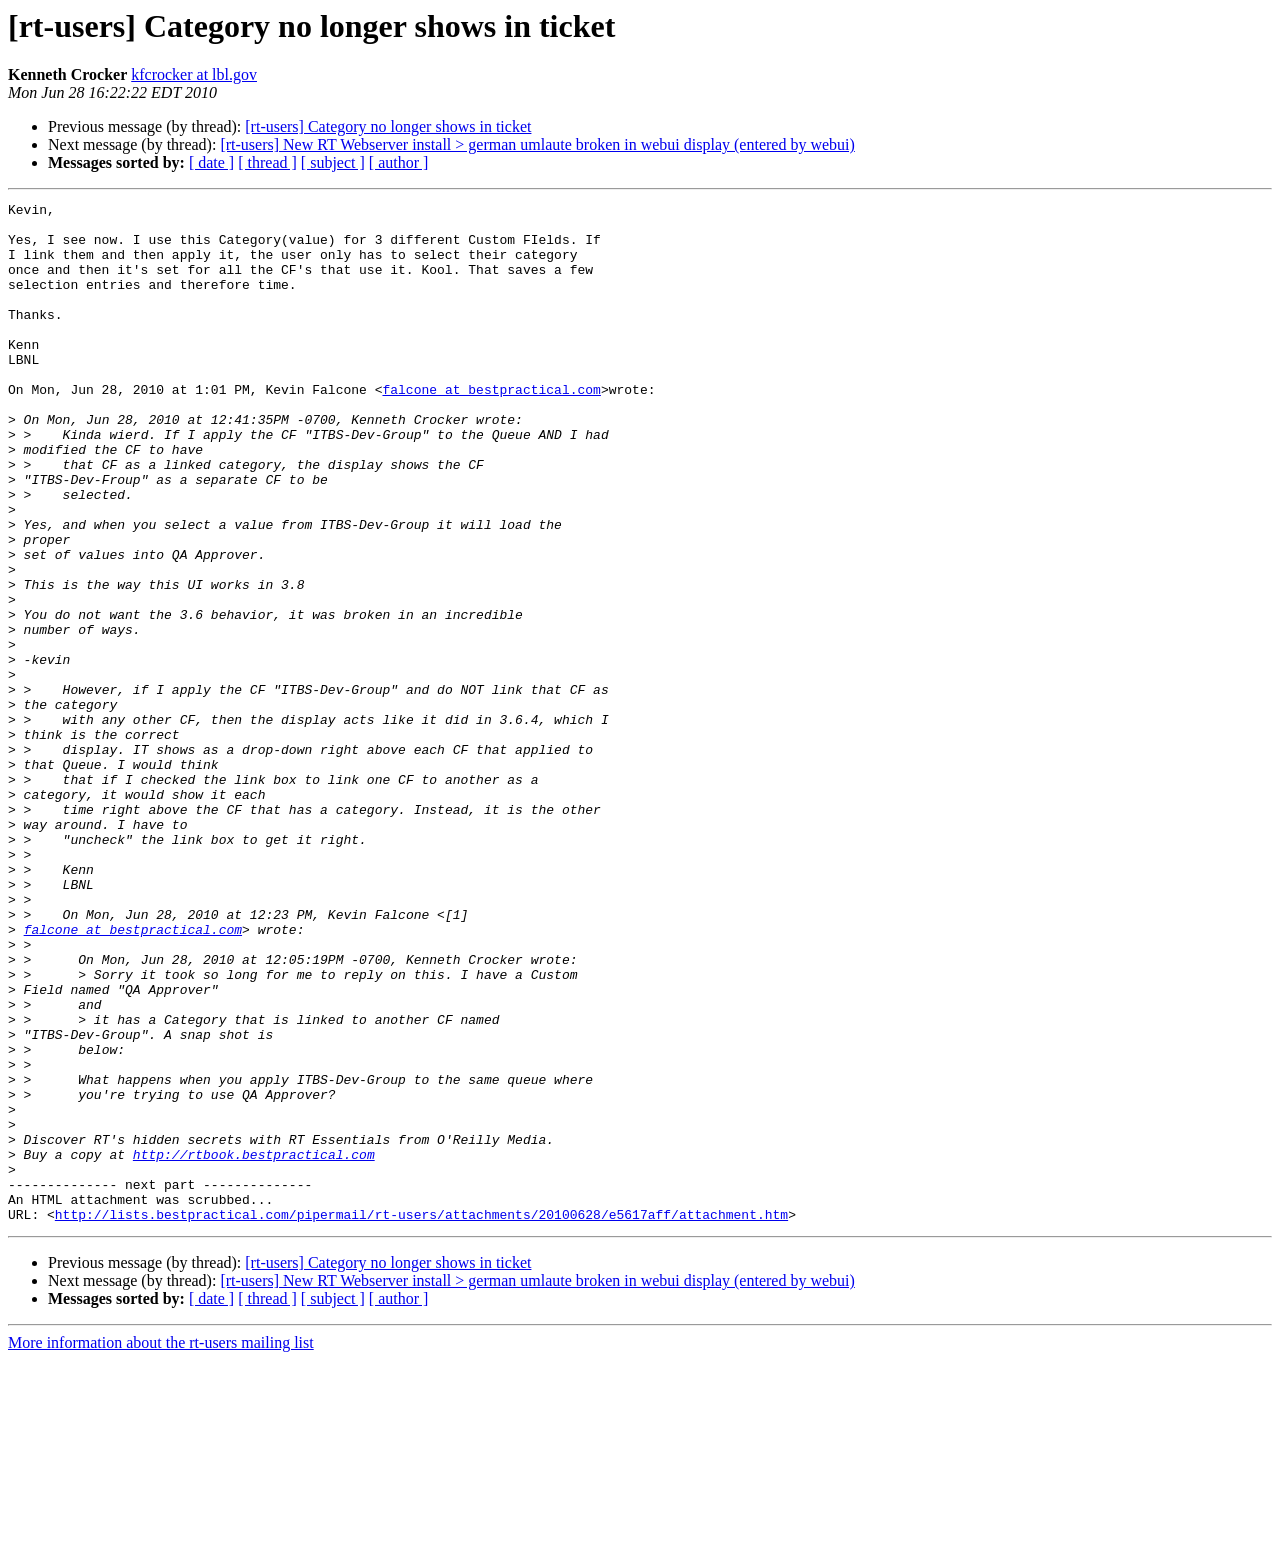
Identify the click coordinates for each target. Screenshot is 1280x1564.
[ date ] (211, 162)
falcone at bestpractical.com (491, 428)
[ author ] (399, 162)
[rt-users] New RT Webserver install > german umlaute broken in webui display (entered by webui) (537, 144)
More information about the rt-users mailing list (161, 1546)
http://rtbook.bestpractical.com (254, 1346)
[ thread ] (267, 162)
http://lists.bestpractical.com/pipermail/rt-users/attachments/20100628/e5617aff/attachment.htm (421, 1418)
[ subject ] (333, 162)
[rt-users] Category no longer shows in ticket (388, 126)
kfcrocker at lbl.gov (194, 74)
